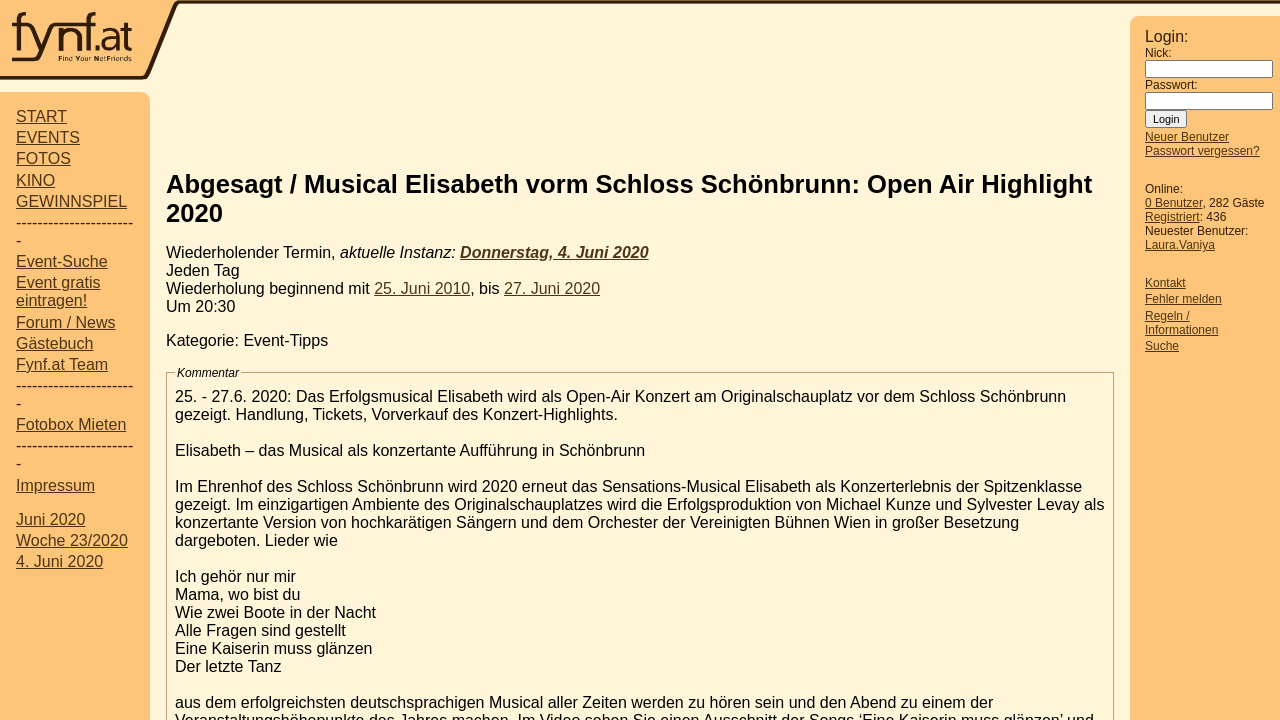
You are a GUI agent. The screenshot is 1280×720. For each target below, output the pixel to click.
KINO (35, 180)
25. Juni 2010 (422, 288)
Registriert (1172, 217)
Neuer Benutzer (1187, 137)
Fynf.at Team (62, 364)
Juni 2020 (50, 519)
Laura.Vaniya (1180, 245)
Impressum (55, 485)
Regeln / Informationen (1181, 323)
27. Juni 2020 (552, 288)
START (41, 116)
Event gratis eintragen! (58, 291)
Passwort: (1171, 85)
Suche (1162, 346)
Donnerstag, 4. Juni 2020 (554, 252)
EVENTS (48, 137)
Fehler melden (1183, 299)
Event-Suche (62, 261)
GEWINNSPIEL (71, 201)
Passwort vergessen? (1202, 151)
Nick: (1158, 53)
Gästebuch (54, 343)
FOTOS (43, 158)
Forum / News (66, 322)
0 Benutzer (1173, 203)
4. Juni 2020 (59, 561)
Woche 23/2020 (72, 540)
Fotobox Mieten (71, 424)
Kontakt (1165, 283)
